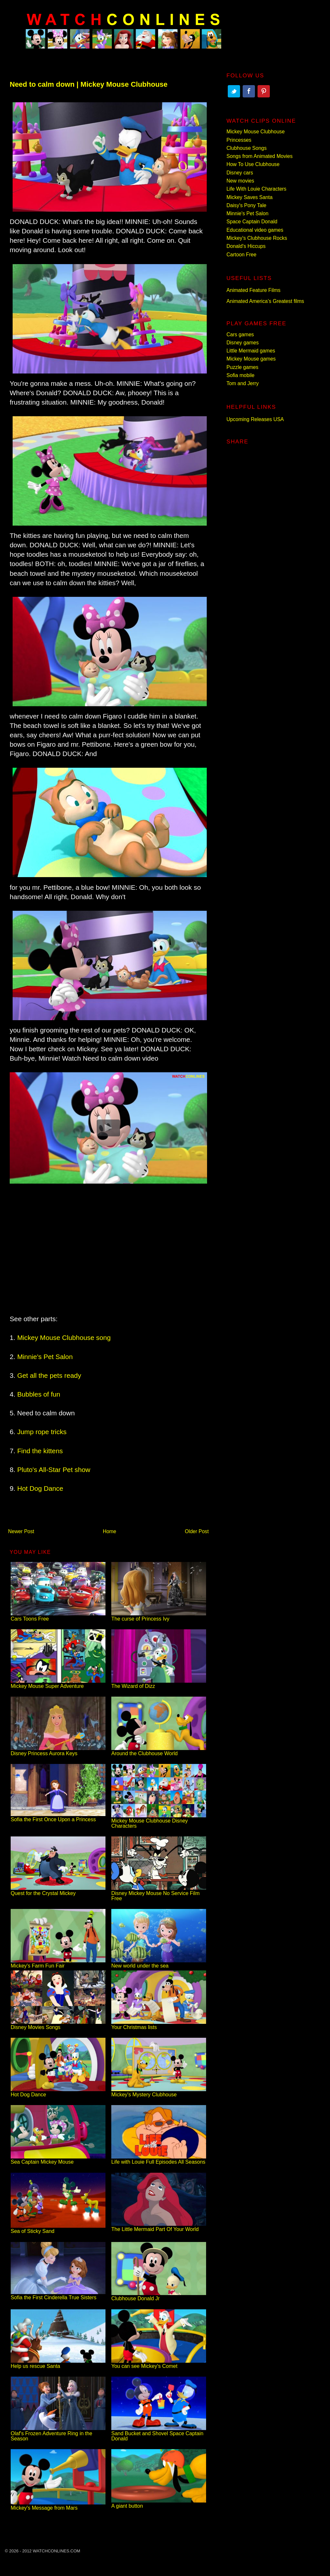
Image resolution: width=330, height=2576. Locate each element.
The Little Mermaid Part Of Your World (158, 2226)
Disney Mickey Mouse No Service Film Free (158, 1893)
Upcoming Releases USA (255, 419)
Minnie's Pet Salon (45, 1356)
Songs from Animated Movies (259, 156)
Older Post (197, 1531)
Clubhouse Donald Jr (158, 2296)
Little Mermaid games (250, 350)
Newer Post (21, 1531)
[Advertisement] (108, 1250)
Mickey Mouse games (251, 359)
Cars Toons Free (58, 1616)
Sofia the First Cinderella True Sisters (58, 2295)
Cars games (240, 334)
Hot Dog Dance (40, 1488)
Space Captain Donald (251, 221)
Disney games (242, 342)
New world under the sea (158, 1963)
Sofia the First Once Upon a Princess (58, 1817)
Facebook (249, 91)
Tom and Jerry (242, 383)
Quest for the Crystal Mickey (58, 1890)
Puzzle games (242, 367)
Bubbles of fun (38, 1394)
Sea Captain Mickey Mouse (58, 2159)
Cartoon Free (241, 254)
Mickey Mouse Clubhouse (255, 131)
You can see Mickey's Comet (158, 2363)
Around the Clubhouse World (158, 1750)
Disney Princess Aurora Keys (58, 1750)
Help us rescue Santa (58, 2363)
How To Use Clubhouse (253, 164)
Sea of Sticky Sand (58, 2228)
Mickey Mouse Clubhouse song (64, 1337)
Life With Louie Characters (256, 189)
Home (109, 1531)
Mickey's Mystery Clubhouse (158, 2092)
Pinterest (264, 91)
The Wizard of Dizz (158, 1683)
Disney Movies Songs (58, 2024)
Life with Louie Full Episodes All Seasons (158, 2159)
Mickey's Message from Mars (58, 2505)
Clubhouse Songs (246, 148)
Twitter (234, 91)
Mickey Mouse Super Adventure (58, 1683)
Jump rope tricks (42, 1431)
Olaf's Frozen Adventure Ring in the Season (58, 2433)
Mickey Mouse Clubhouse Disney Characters (158, 1821)
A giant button (158, 2503)
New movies (240, 181)
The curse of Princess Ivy (158, 1616)
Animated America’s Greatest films (265, 301)
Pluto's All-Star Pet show (53, 1469)
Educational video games (254, 230)
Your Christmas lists (158, 2024)
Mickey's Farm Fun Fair (58, 1963)
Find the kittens (40, 1451)
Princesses (238, 140)
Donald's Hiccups (246, 246)
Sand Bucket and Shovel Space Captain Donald (158, 2433)
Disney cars (239, 172)
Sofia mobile (240, 375)
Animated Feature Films (253, 290)
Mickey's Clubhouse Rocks (256, 238)
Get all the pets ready (49, 1375)
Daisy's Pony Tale (246, 205)
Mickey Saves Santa (249, 197)
